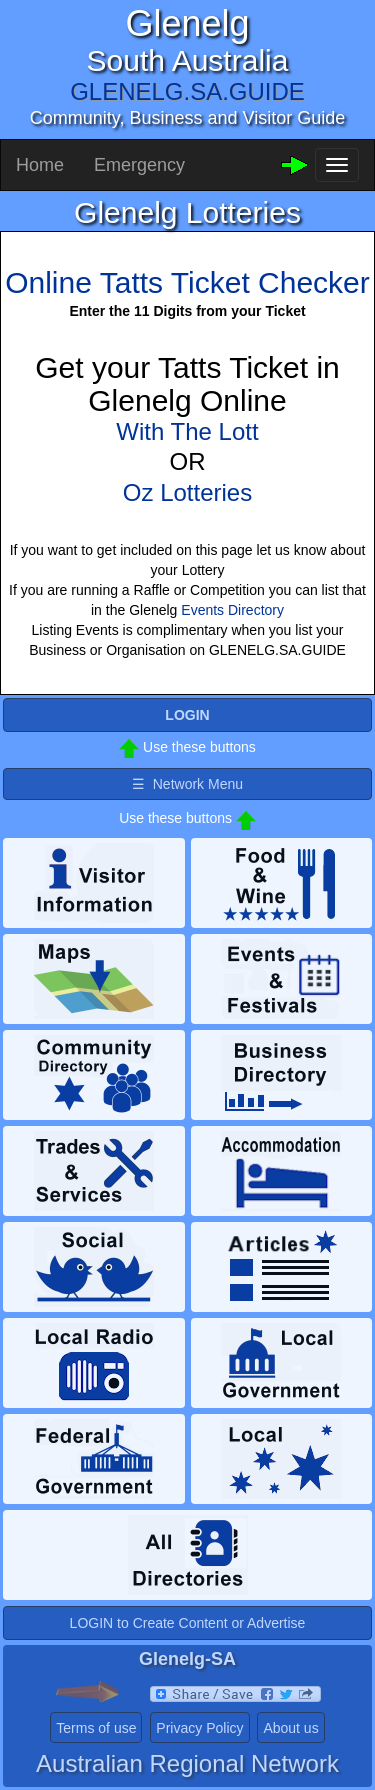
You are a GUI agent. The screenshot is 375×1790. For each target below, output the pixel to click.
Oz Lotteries (187, 492)
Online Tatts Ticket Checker (187, 282)
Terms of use (96, 1728)
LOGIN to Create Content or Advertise (188, 1623)
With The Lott (187, 431)
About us (290, 1728)
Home (40, 165)
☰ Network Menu (187, 784)
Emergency (139, 165)
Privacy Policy (199, 1728)
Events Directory (232, 610)
